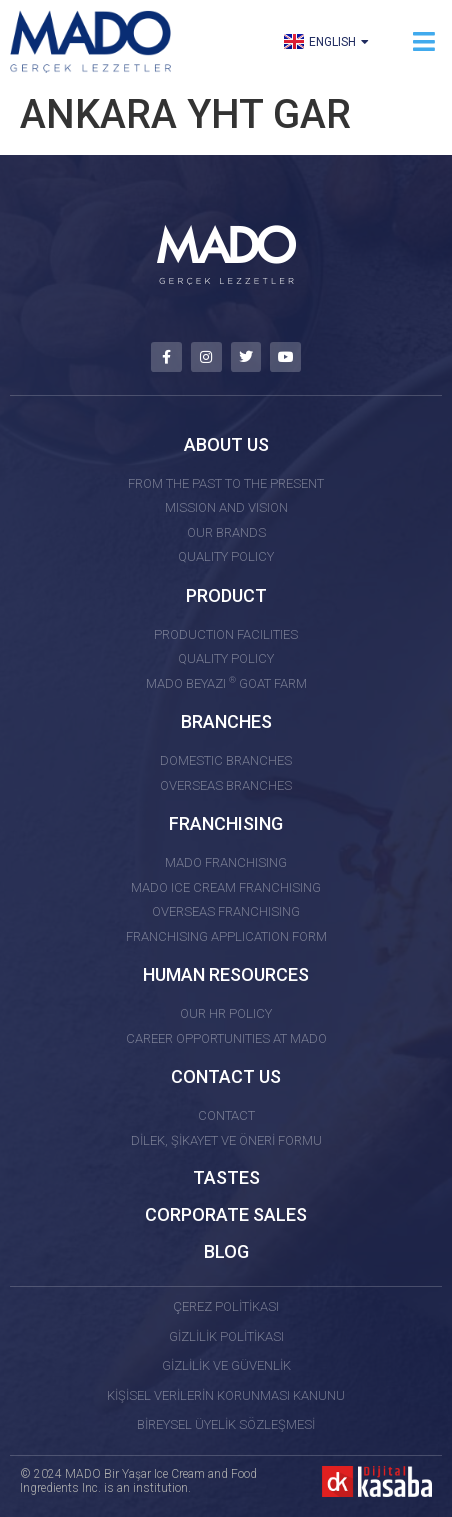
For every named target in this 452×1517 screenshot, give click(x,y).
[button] (424, 41)
